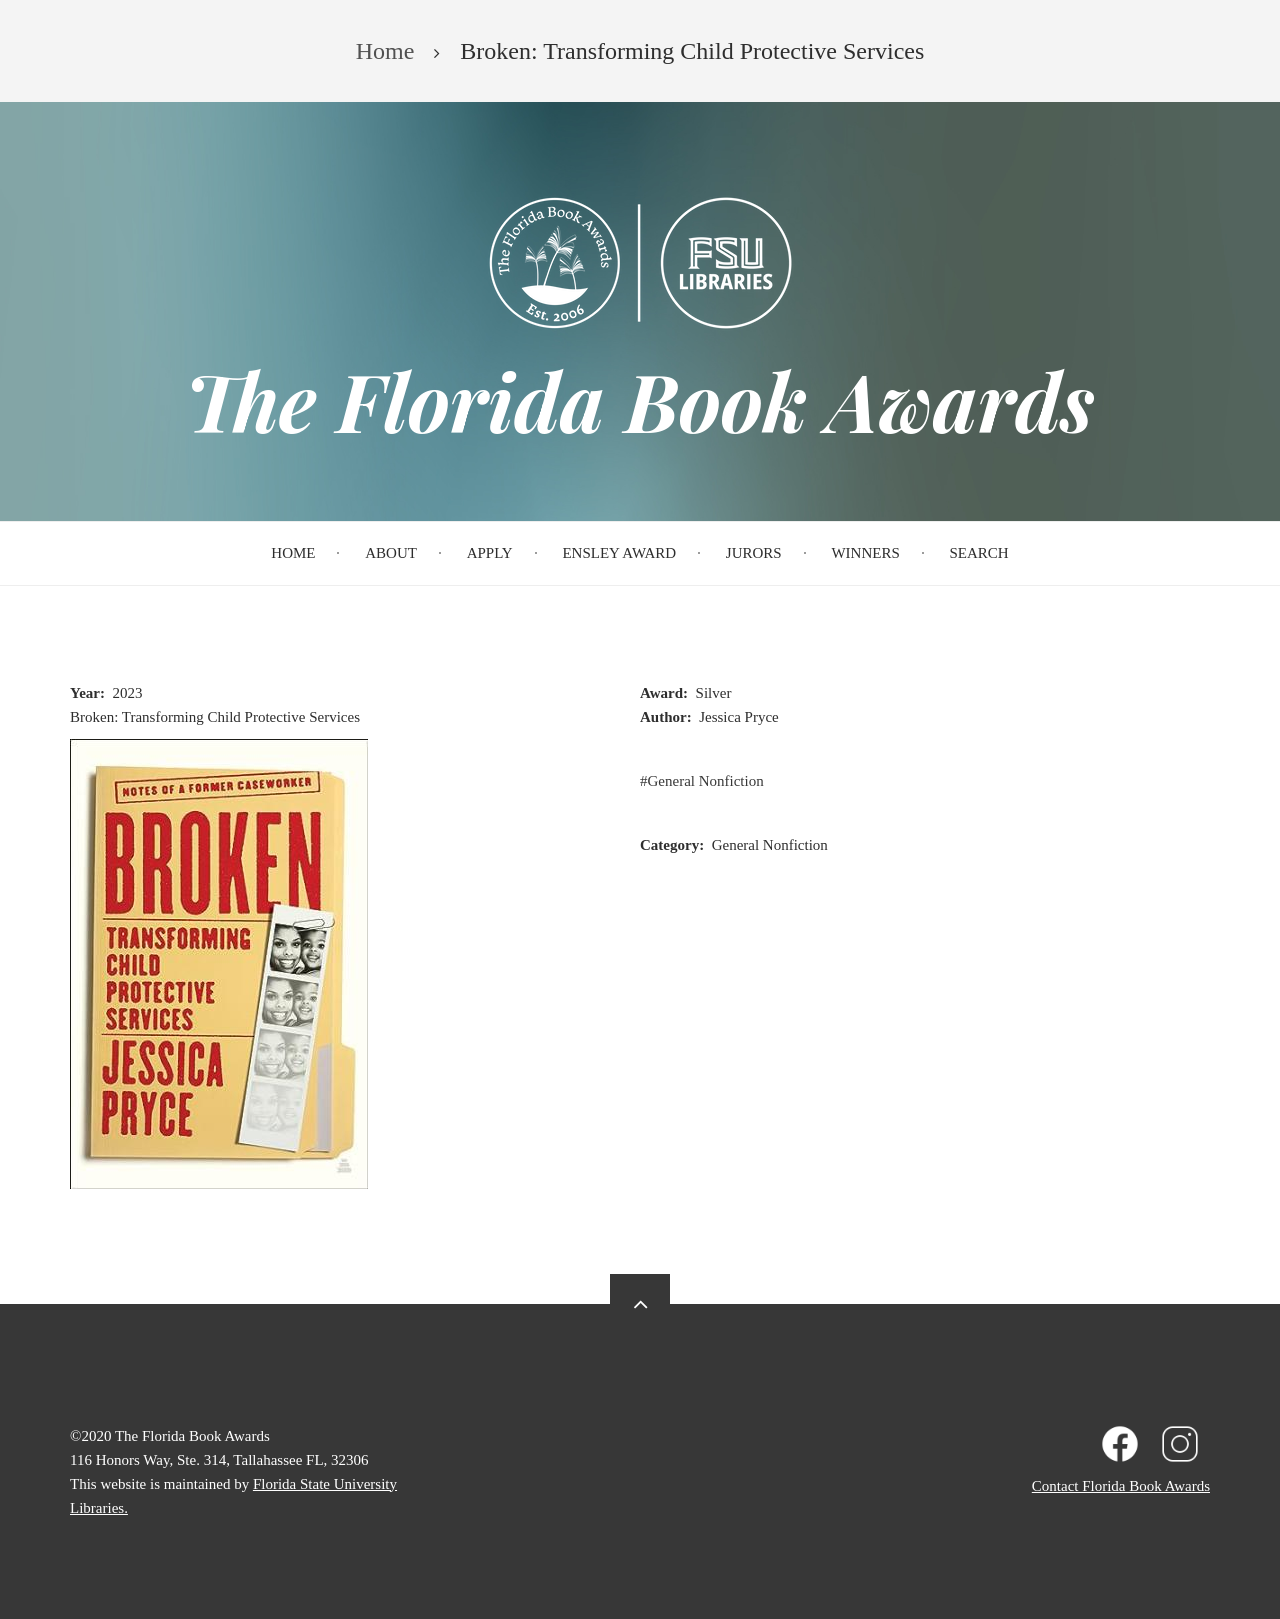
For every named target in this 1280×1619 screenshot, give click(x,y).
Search (979, 553)
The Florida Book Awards (640, 400)
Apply (490, 553)
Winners (865, 553)
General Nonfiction (706, 781)
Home (293, 553)
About (391, 553)
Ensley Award (619, 553)
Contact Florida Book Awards (1121, 1486)
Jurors (754, 553)
